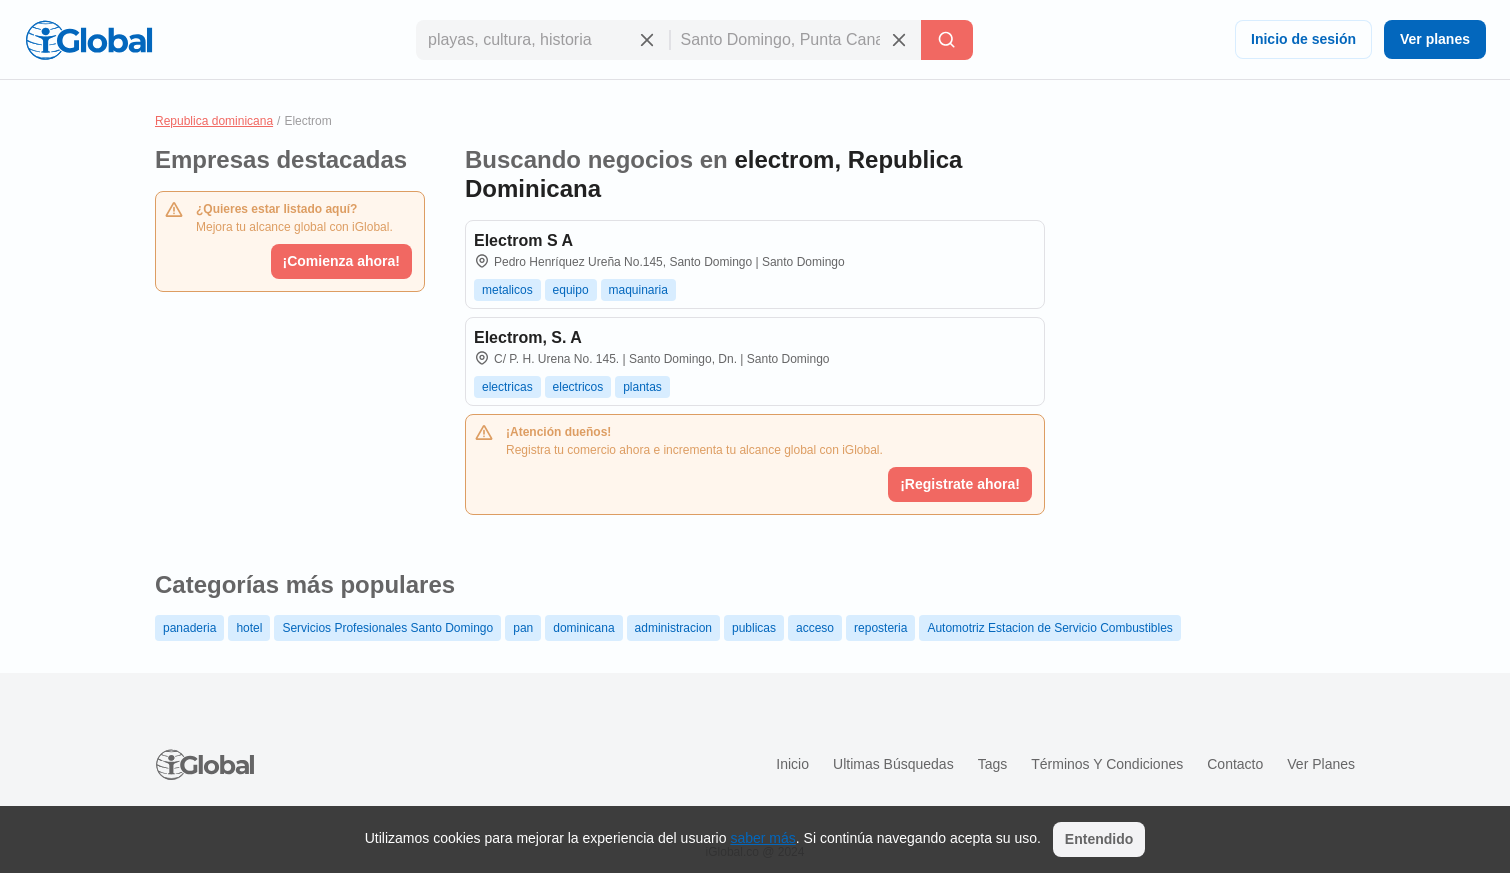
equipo (571, 290)
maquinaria (638, 290)
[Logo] (89, 40)
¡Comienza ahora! (341, 261)
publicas (754, 628)
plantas (642, 387)
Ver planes (1435, 39)
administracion (673, 628)
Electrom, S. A (528, 337)
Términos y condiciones (1107, 764)
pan (523, 628)
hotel (249, 628)
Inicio (792, 764)
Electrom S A (523, 240)
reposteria (880, 628)
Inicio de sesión (1303, 39)
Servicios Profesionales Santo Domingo (387, 628)
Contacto (1235, 764)
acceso (815, 628)
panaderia (189, 628)
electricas (507, 387)
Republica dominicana (214, 121)
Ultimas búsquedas (893, 764)
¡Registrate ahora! (960, 484)
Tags (993, 764)
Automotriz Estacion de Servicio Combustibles (1049, 628)
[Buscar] (947, 40)
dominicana (583, 628)
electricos (578, 387)
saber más (762, 838)
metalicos (507, 290)
